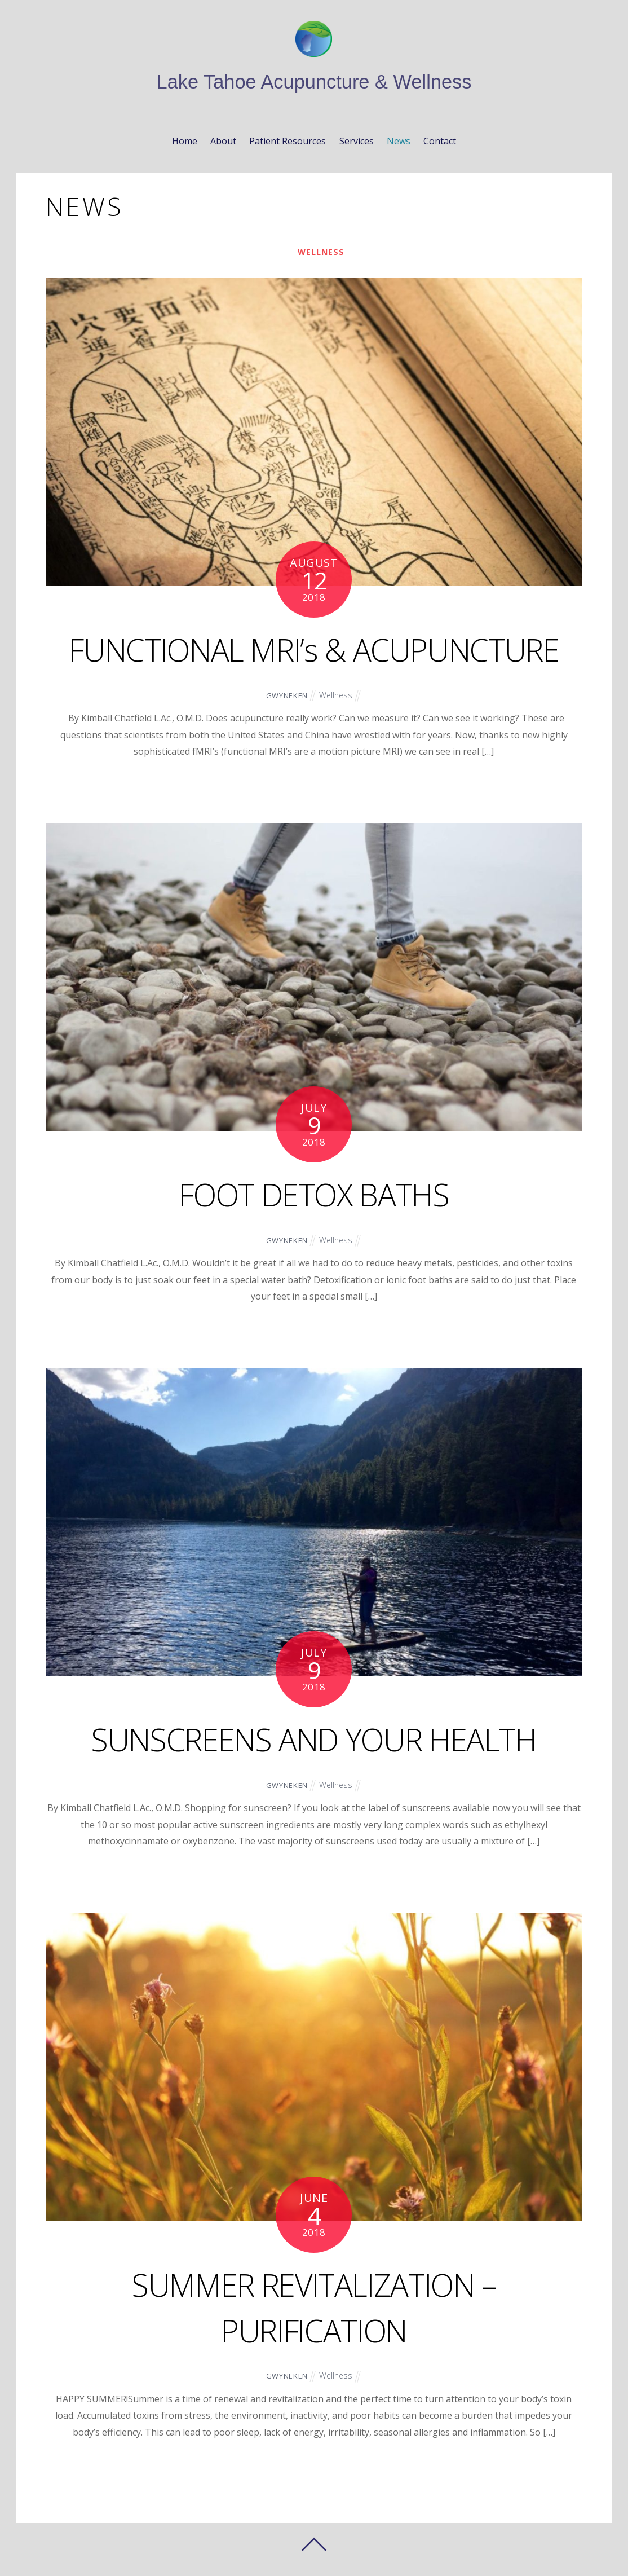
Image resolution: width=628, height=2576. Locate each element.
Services (356, 141)
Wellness (321, 251)
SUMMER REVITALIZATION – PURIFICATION (314, 2307)
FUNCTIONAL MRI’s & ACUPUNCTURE (314, 649)
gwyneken (286, 695)
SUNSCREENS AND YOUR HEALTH (314, 1738)
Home (184, 141)
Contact (439, 141)
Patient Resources (287, 141)
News (398, 141)
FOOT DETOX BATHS (314, 1194)
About (223, 141)
